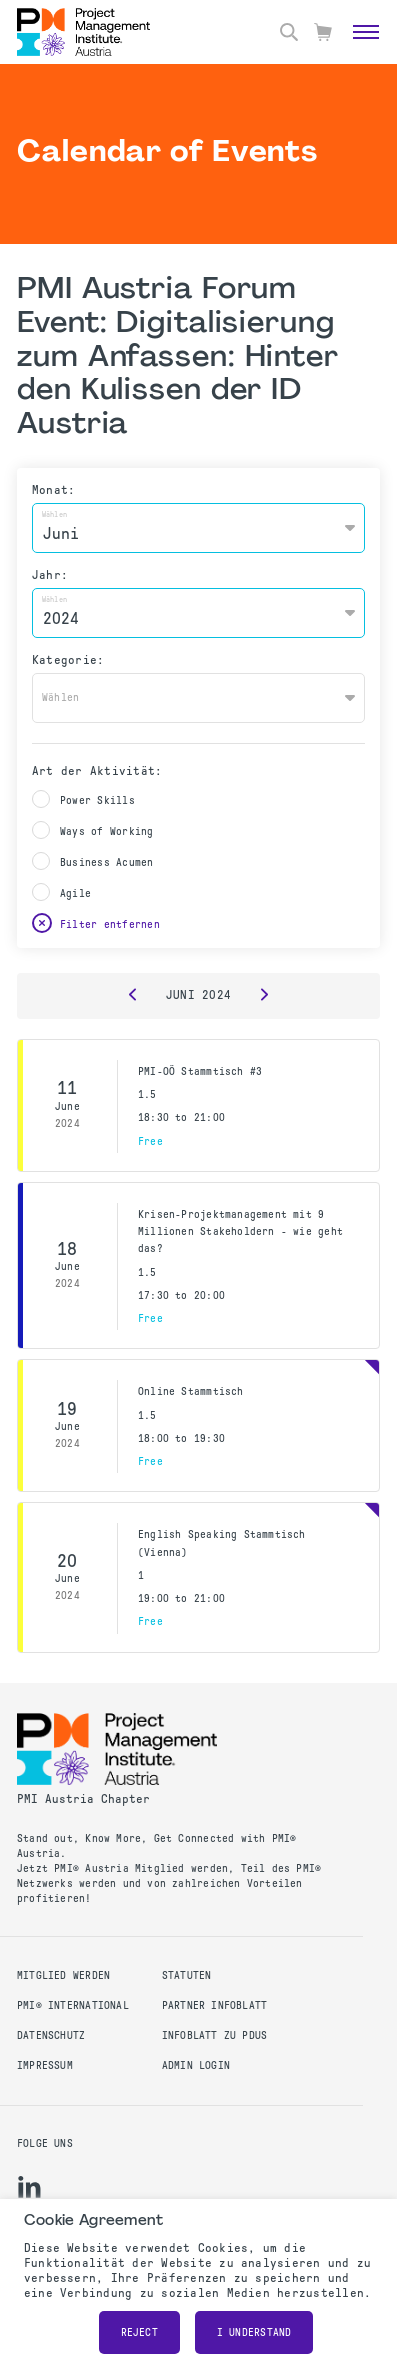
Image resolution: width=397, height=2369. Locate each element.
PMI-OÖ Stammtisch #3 (200, 1071)
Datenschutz (51, 2035)
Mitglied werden (63, 1975)
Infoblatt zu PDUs (215, 2035)
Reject (139, 2332)
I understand (254, 2332)
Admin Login (196, 2065)
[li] (29, 2187)
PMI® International (73, 2005)
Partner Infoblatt (215, 2005)
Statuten (187, 1975)
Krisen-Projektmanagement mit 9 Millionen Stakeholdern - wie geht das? (240, 1232)
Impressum (45, 2065)
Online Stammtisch (191, 1391)
